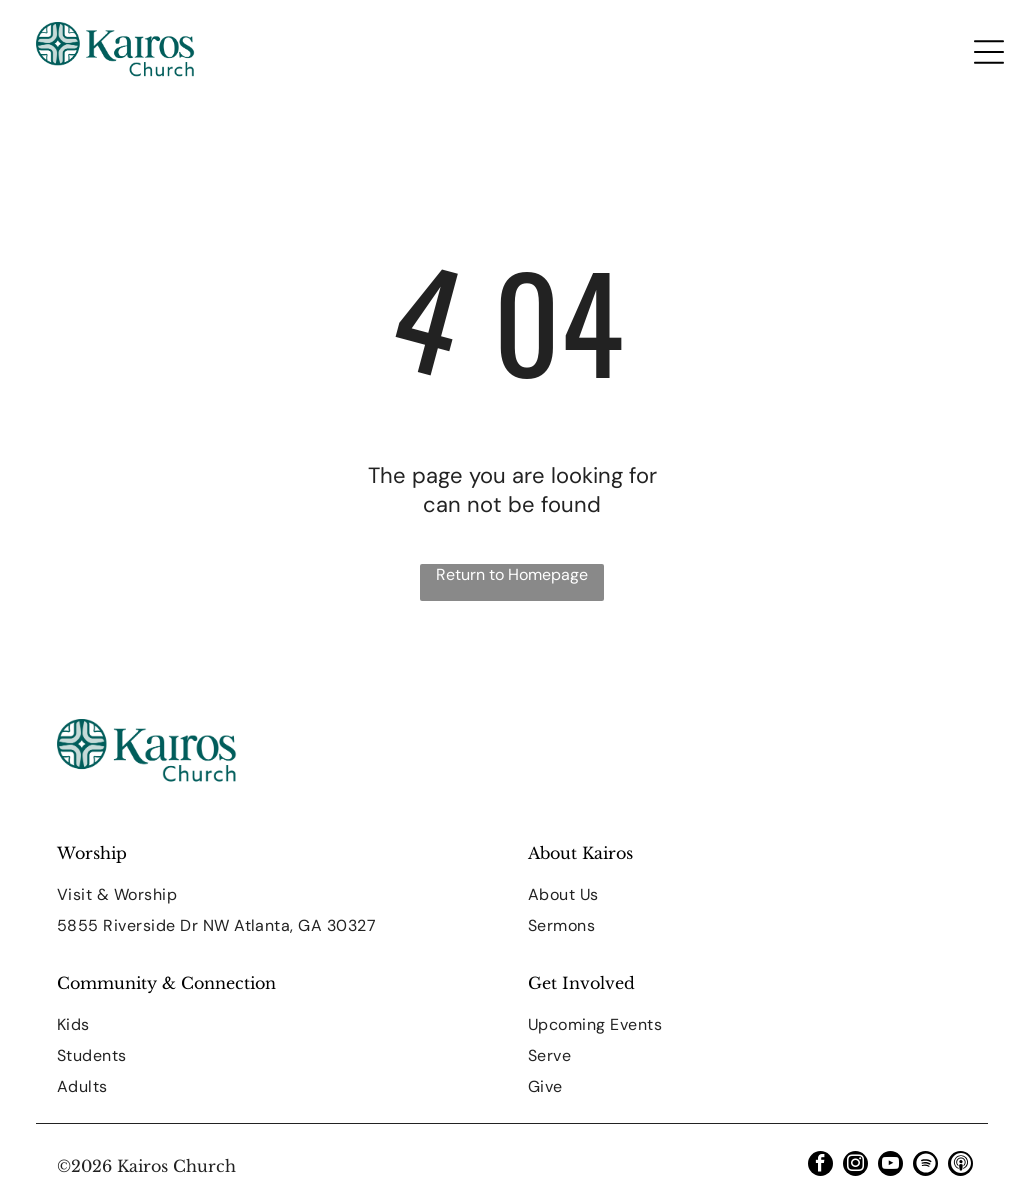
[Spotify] (925, 1166)
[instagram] (855, 1166)
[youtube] (890, 1166)
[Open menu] (989, 52)
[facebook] (820, 1166)
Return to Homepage (512, 574)
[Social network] (960, 1166)
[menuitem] (276, 894)
